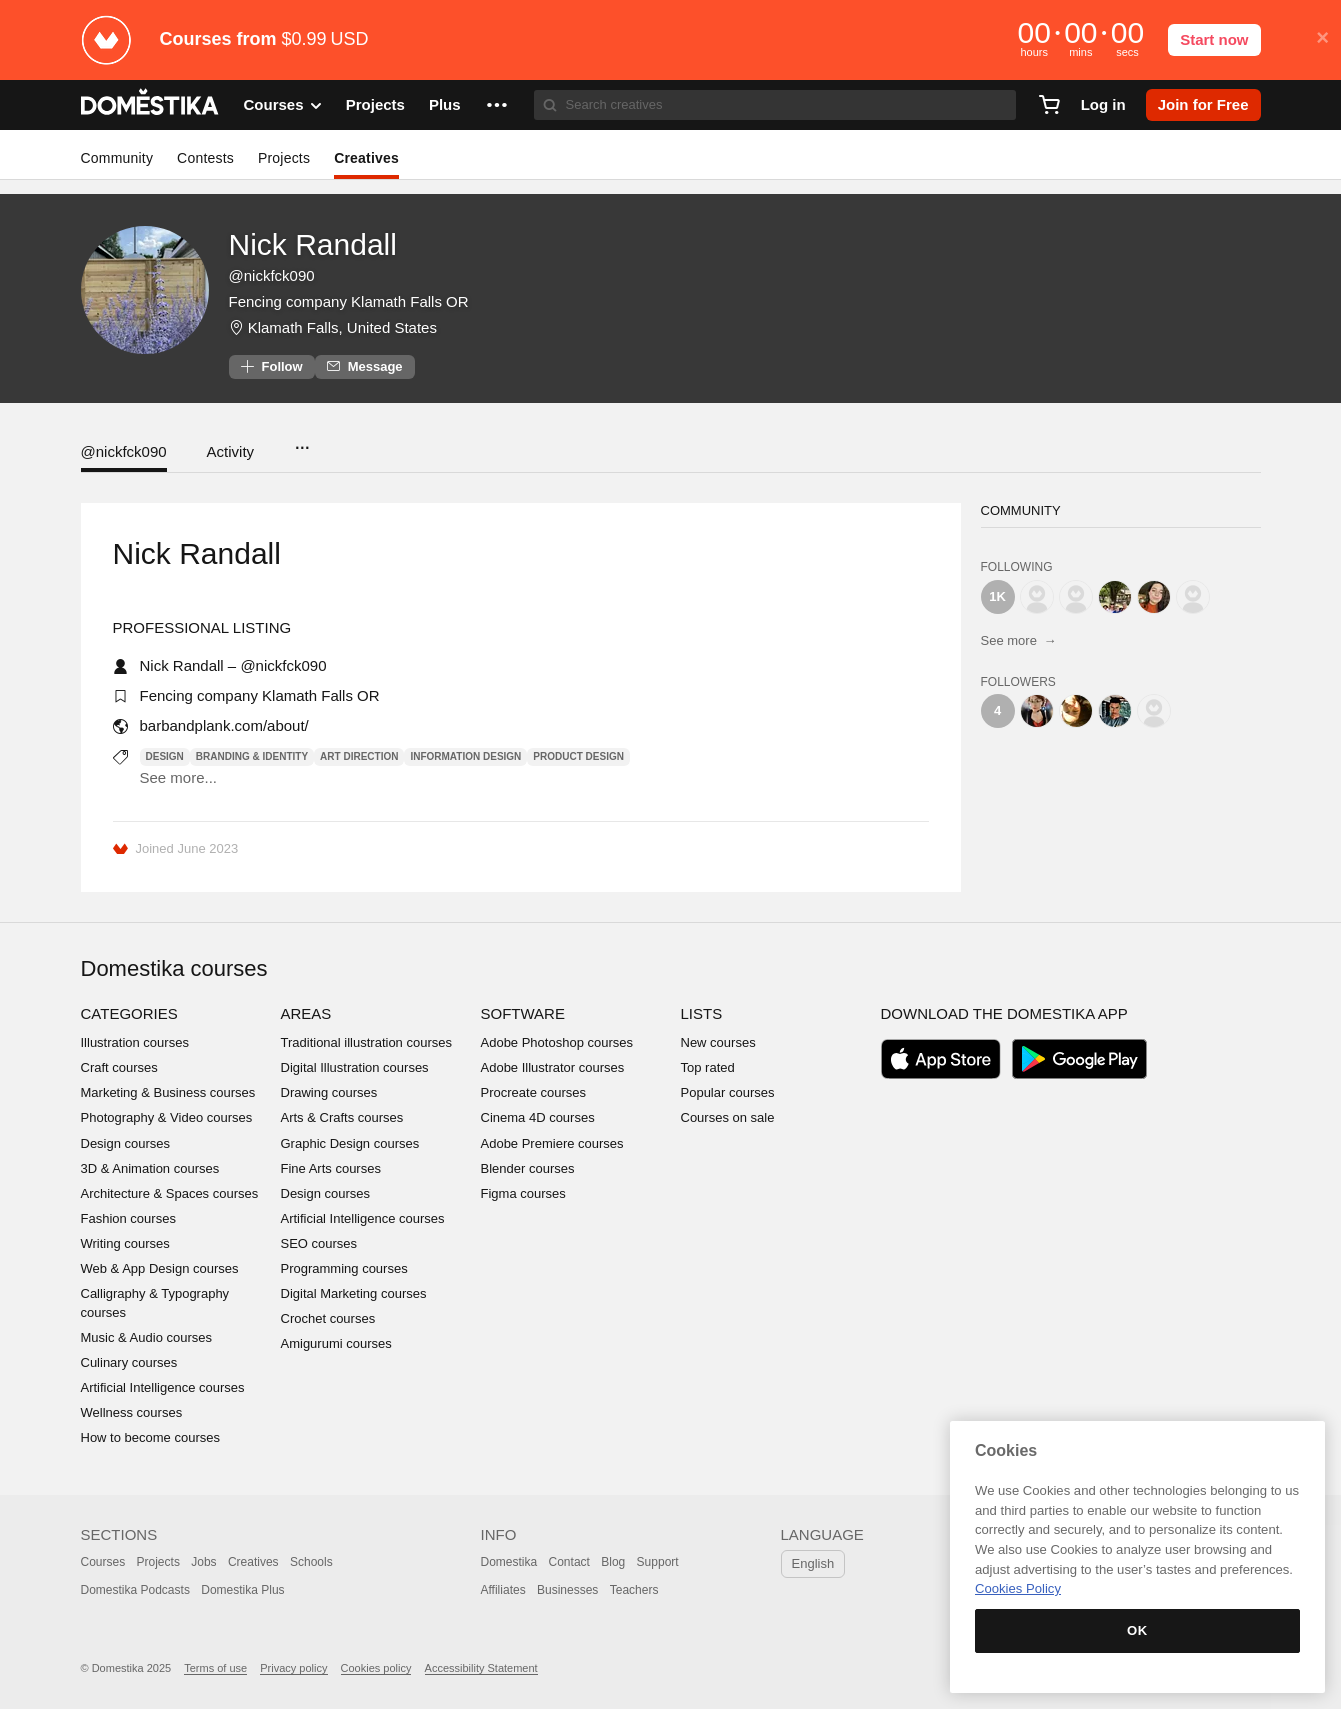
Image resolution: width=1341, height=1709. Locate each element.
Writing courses (125, 1243)
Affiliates (503, 1590)
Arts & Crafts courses (342, 1117)
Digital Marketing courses (354, 1293)
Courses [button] (283, 105)
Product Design (578, 756)
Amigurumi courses (336, 1343)
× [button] (1322, 38)
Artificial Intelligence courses (163, 1387)
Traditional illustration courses (366, 1042)
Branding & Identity (252, 756)
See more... (179, 777)
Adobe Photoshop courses (557, 1042)
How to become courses (150, 1437)
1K (997, 596)
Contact (569, 1562)
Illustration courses (135, 1042)
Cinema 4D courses (538, 1117)
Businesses (567, 1590)
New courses (718, 1042)
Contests (205, 158)
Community (117, 158)
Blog (613, 1562)
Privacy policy (293, 1668)
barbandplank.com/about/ (224, 725)
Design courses (126, 1143)
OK (1137, 1630)
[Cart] (1049, 105)
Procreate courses (534, 1092)
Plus (445, 104)
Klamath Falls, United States (342, 327)
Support (658, 1562)
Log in (1103, 104)
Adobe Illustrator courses (553, 1067)
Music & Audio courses (147, 1337)
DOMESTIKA (150, 105)
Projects (375, 104)
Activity (231, 451)
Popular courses (728, 1092)
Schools (311, 1562)
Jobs (203, 1562)
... (301, 441)
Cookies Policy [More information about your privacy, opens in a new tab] (1018, 1588)
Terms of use (215, 1668)
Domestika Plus (242, 1590)
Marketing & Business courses (168, 1092)
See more (1019, 640)
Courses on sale (728, 1117)
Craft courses (119, 1067)
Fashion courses (128, 1218)
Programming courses (344, 1268)
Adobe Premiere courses (552, 1143)
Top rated (708, 1067)
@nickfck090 (124, 451)
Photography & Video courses (167, 1117)
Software (523, 1013)
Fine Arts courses (331, 1168)
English (813, 1563)
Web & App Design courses (160, 1268)
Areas (306, 1013)
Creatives (366, 158)
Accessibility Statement (481, 1668)
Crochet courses (328, 1318)
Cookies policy (376, 1668)
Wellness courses (132, 1412)
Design (165, 756)
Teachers (634, 1590)
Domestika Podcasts (135, 1590)
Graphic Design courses (350, 1143)
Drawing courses (329, 1092)
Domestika (509, 1562)
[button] (497, 105)
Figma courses (523, 1193)
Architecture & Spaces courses (170, 1193)
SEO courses (319, 1243)
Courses (103, 1562)
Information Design (465, 756)
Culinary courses (129, 1362)
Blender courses (528, 1168)
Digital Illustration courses (355, 1067)
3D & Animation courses (150, 1168)
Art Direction (359, 756)
